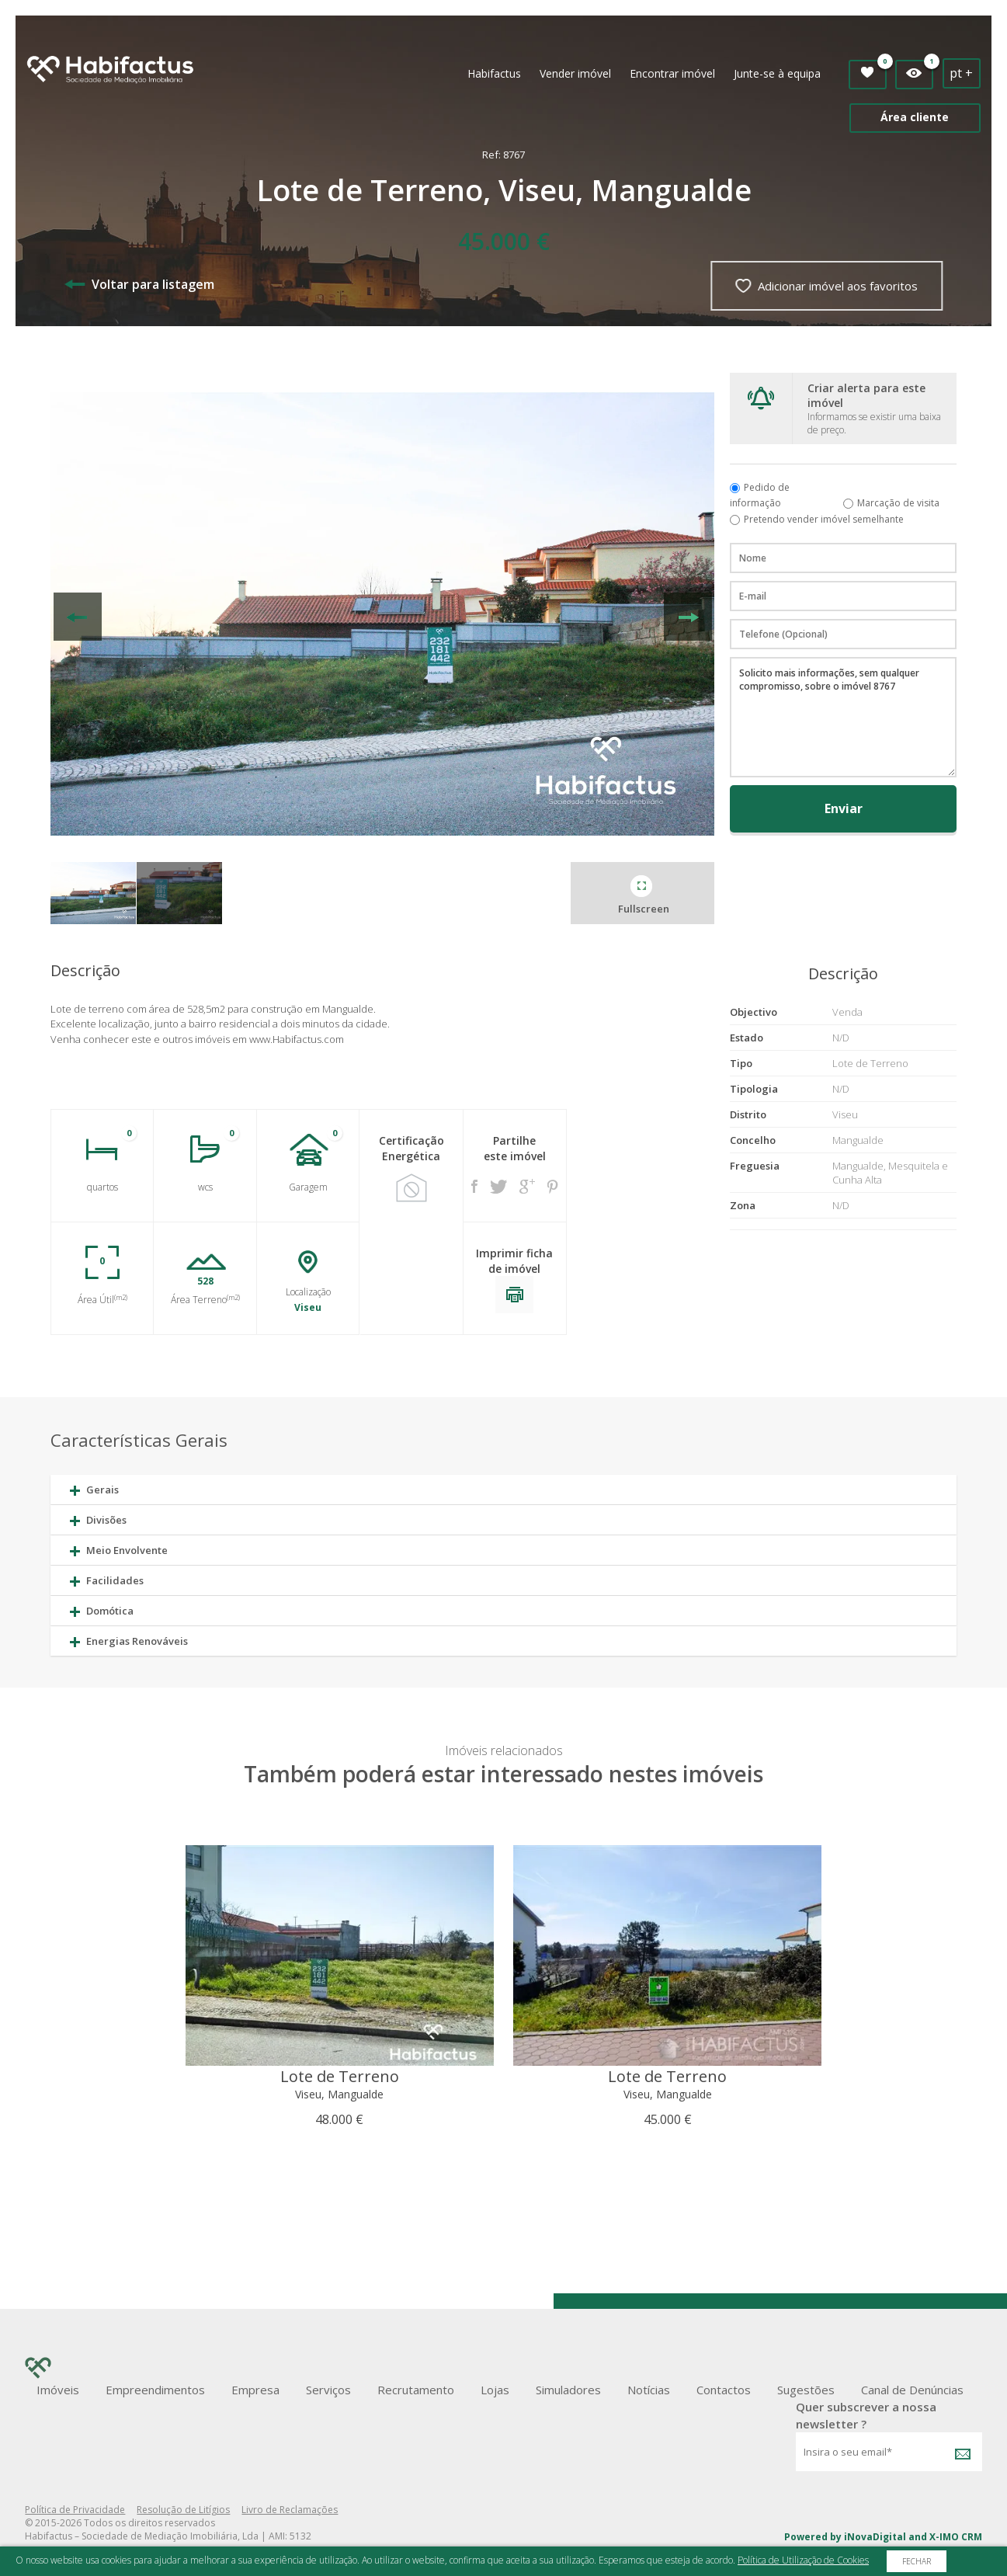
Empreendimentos (155, 2389)
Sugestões (806, 2389)
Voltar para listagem (139, 284)
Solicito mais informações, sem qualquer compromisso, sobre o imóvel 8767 (843, 717)
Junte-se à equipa (777, 73)
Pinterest (552, 1187)
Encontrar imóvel (672, 73)
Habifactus (494, 73)
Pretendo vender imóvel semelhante (824, 519)
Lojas (495, 2389)
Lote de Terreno (339, 2076)
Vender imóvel (575, 73)
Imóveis (57, 2389)
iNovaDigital (875, 2536)
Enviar (844, 808)
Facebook (474, 1186)
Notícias (648, 2389)
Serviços (328, 2389)
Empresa (255, 2389)
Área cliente (914, 117)
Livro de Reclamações (289, 2509)
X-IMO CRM (955, 2536)
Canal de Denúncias (912, 2389)
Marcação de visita (898, 502)
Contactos (723, 2389)
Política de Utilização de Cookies (803, 2560)
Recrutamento (415, 2389)
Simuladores (568, 2389)
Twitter (498, 1187)
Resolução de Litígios (183, 2509)
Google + (527, 1186)
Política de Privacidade (75, 2509)
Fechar (916, 2561)
